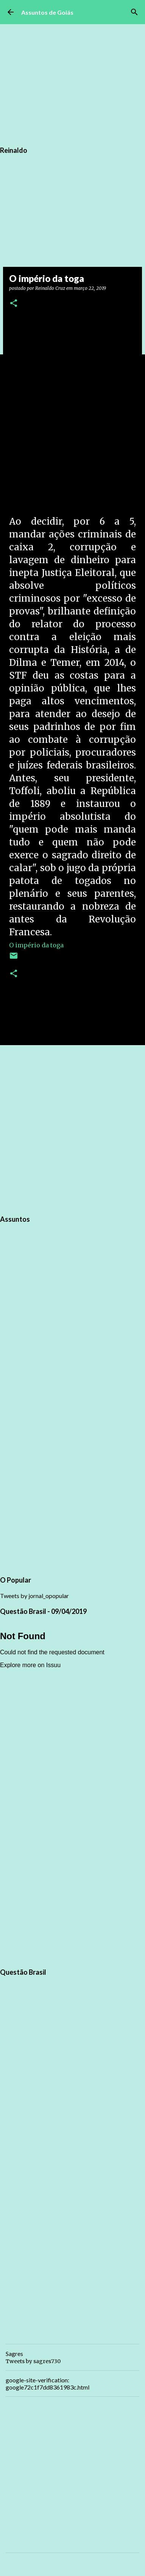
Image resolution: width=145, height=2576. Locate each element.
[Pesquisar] (134, 12)
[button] (13, 304)
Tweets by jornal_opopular (34, 1595)
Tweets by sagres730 (33, 2361)
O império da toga (36, 945)
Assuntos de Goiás (47, 12)
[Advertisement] (72, 1128)
